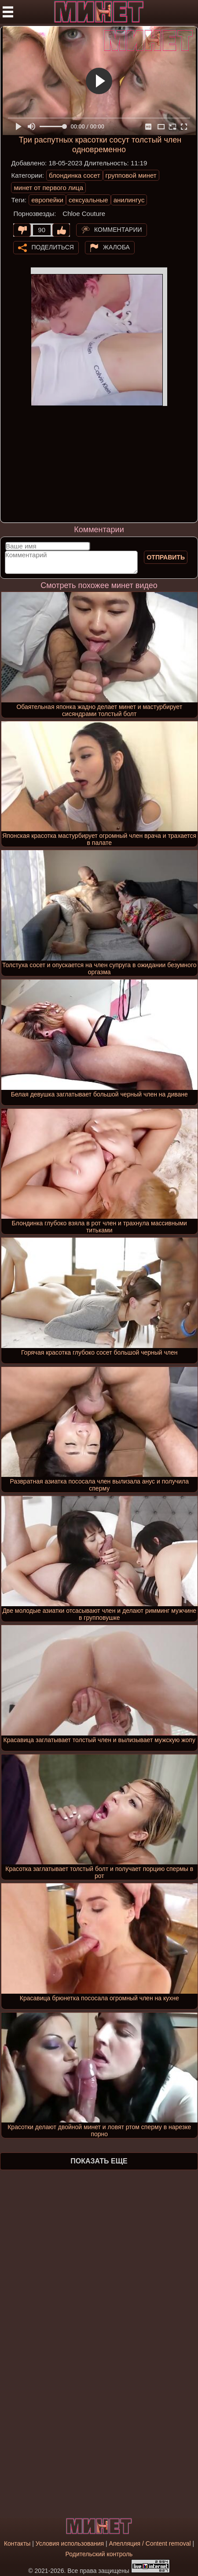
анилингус (129, 200)
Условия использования (70, 2543)
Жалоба (116, 247)
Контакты (17, 2543)
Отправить (166, 557)
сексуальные (88, 200)
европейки (47, 200)
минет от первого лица (48, 187)
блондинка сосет (74, 175)
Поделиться (52, 247)
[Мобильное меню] (8, 12)
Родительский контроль (99, 2554)
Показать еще (98, 2161)
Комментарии (118, 229)
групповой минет (131, 175)
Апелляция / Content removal (150, 2543)
